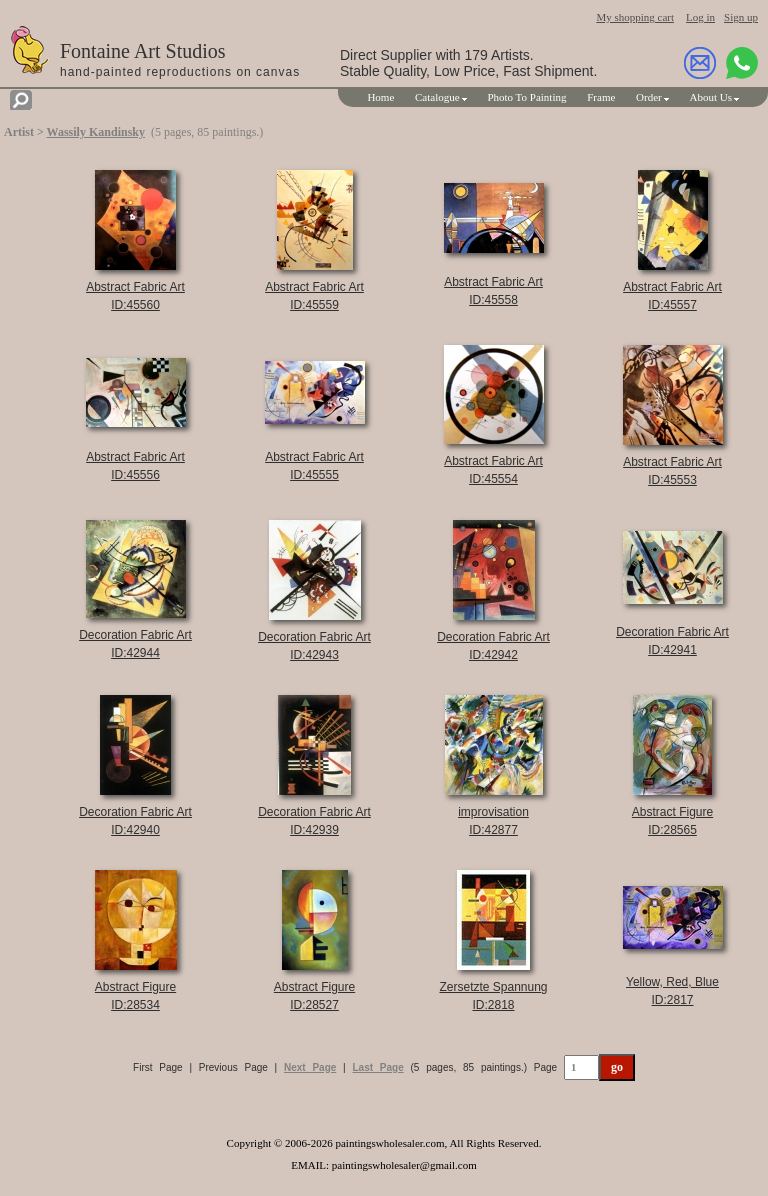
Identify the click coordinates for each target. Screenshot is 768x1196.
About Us (711, 97)
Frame (601, 97)
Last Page (378, 1067)
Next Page (310, 1067)
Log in (700, 17)
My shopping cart (635, 17)
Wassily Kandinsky (96, 132)
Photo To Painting (526, 97)
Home (380, 97)
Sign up (741, 17)
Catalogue (437, 97)
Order (649, 97)
